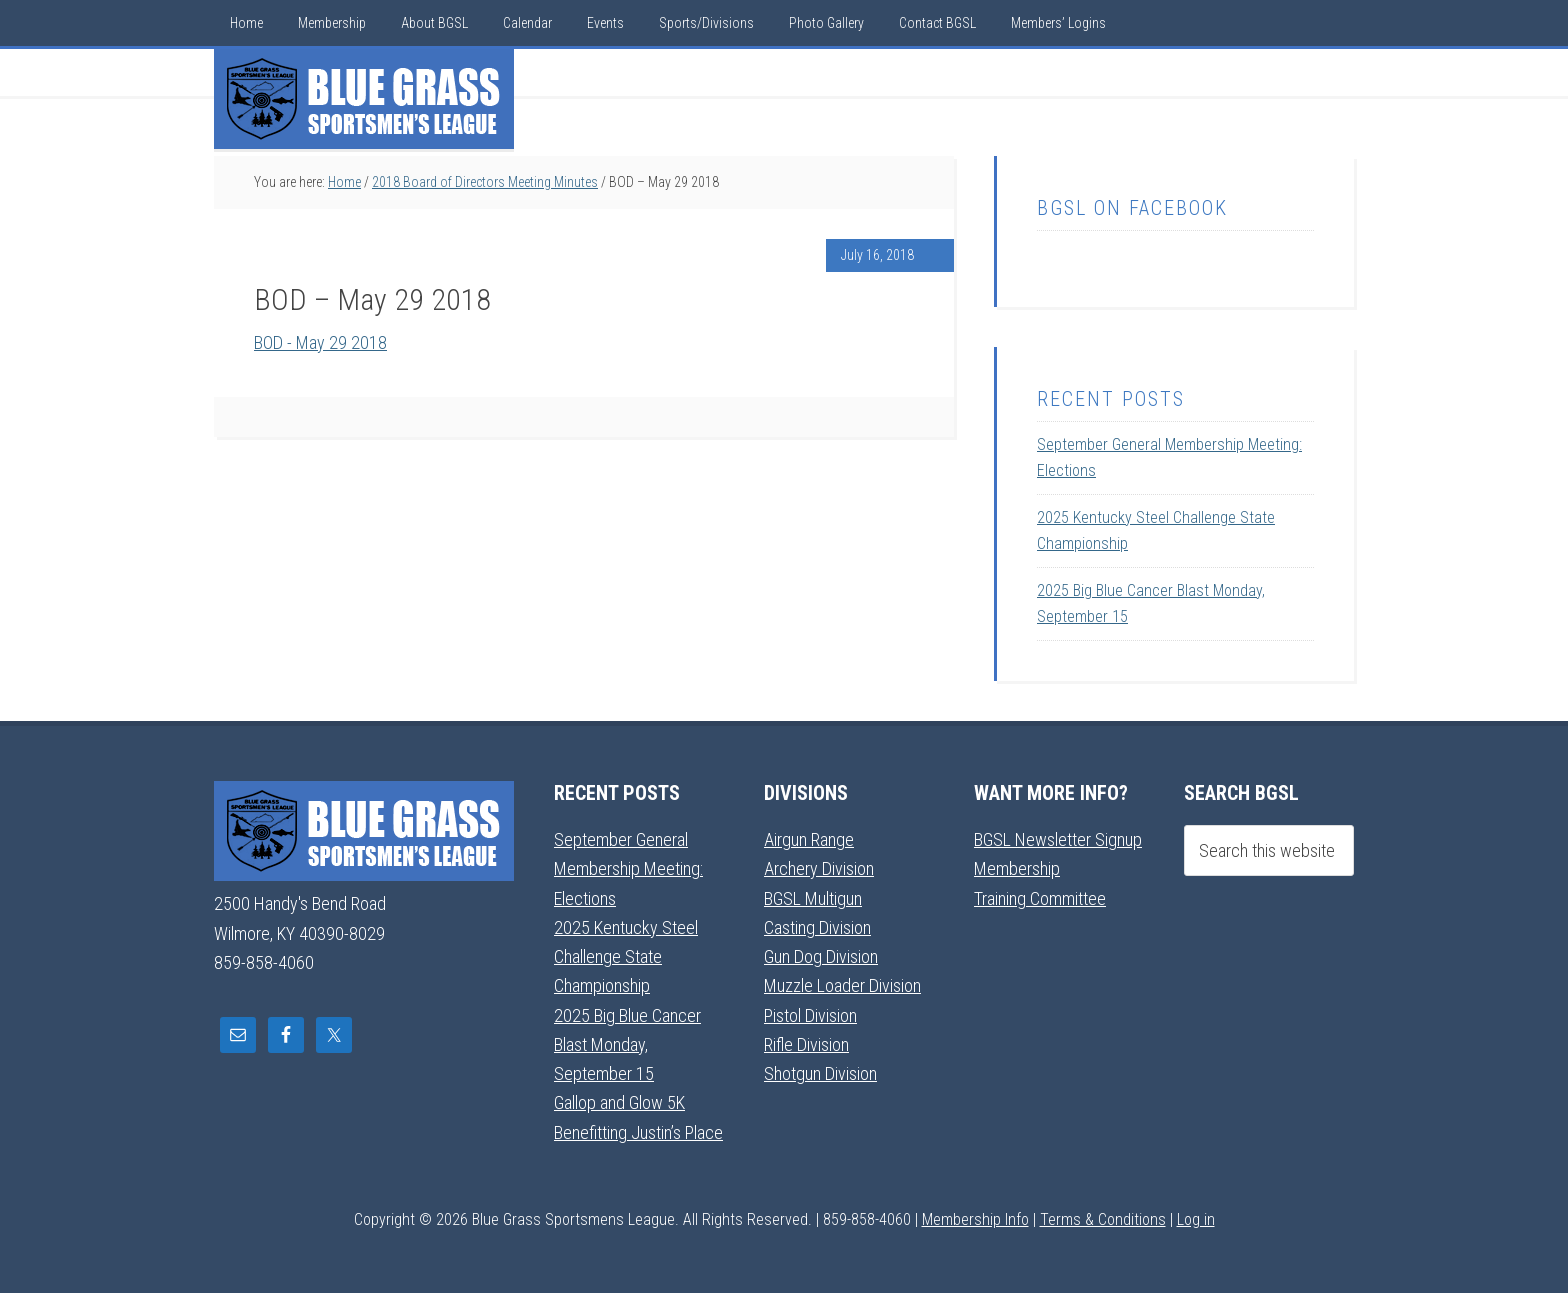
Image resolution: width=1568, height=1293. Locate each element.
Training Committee (1040, 898)
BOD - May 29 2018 (320, 342)
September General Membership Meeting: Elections (628, 869)
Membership (1017, 868)
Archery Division (819, 868)
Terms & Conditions (1103, 1219)
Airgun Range (809, 839)
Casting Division (817, 927)
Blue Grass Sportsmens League (364, 99)
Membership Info (975, 1219)
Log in (1196, 1219)
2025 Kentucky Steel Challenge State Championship (626, 957)
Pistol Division (810, 1015)
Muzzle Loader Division (842, 985)
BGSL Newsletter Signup (1058, 839)
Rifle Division (806, 1044)
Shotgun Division (820, 1073)
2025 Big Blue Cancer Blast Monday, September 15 (627, 1045)
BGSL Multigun (813, 898)
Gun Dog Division (821, 956)
